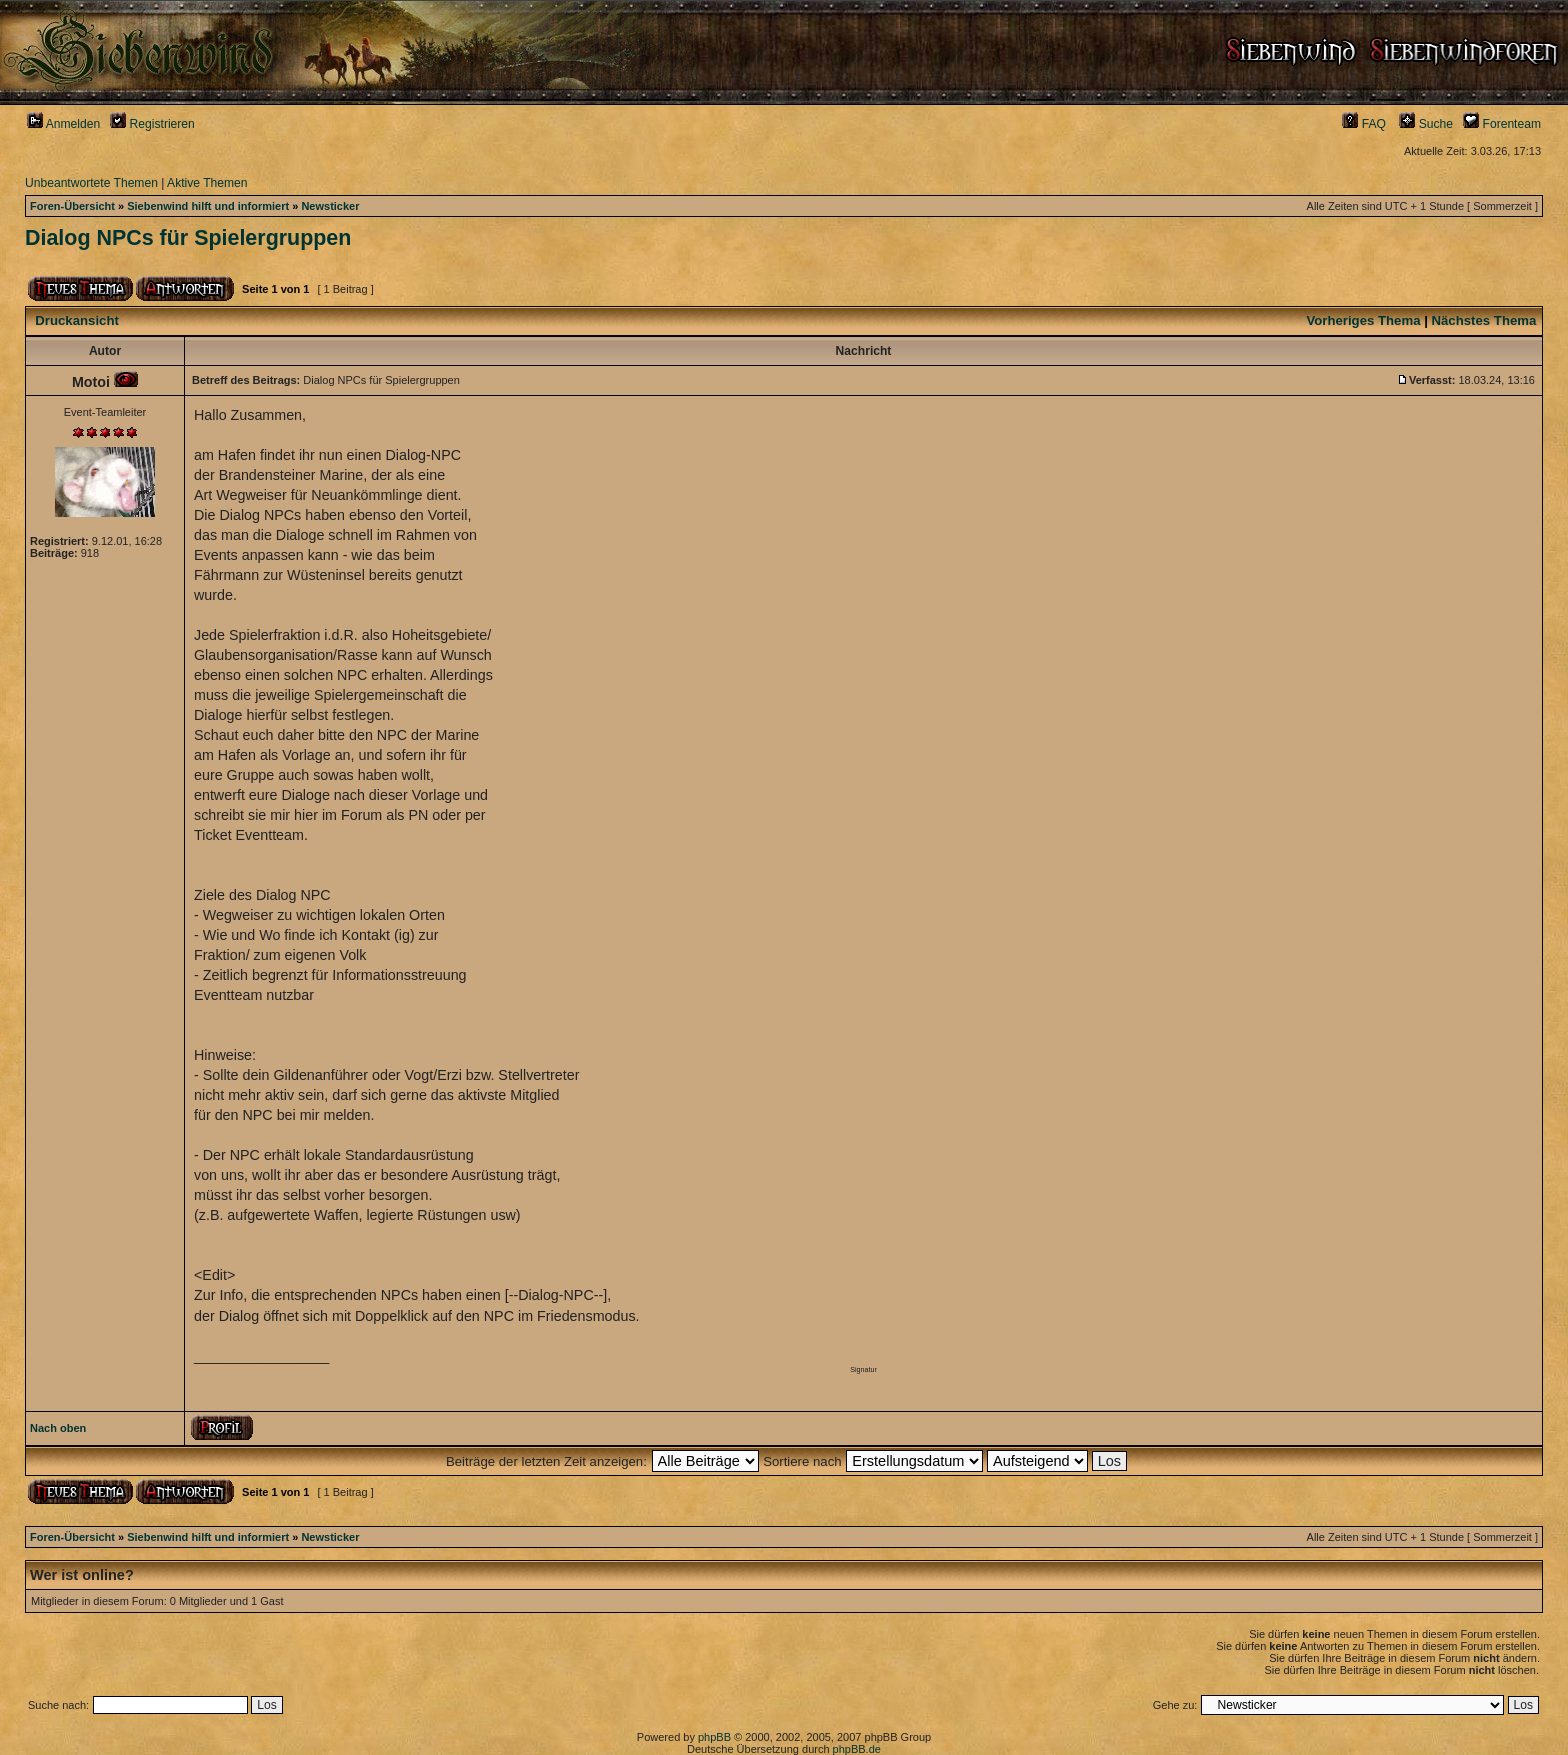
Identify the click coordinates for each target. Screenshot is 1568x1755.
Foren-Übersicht (72, 206)
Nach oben (58, 1428)
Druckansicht (77, 320)
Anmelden (63, 124)
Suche (1426, 124)
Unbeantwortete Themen (91, 183)
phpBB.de (857, 1749)
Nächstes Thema (1484, 320)
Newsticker (330, 206)
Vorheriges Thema (1363, 320)
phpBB (714, 1737)
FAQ (1364, 124)
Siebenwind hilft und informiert (208, 206)
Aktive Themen (207, 183)
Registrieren (152, 124)
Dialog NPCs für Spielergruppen (188, 238)
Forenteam (1502, 124)
